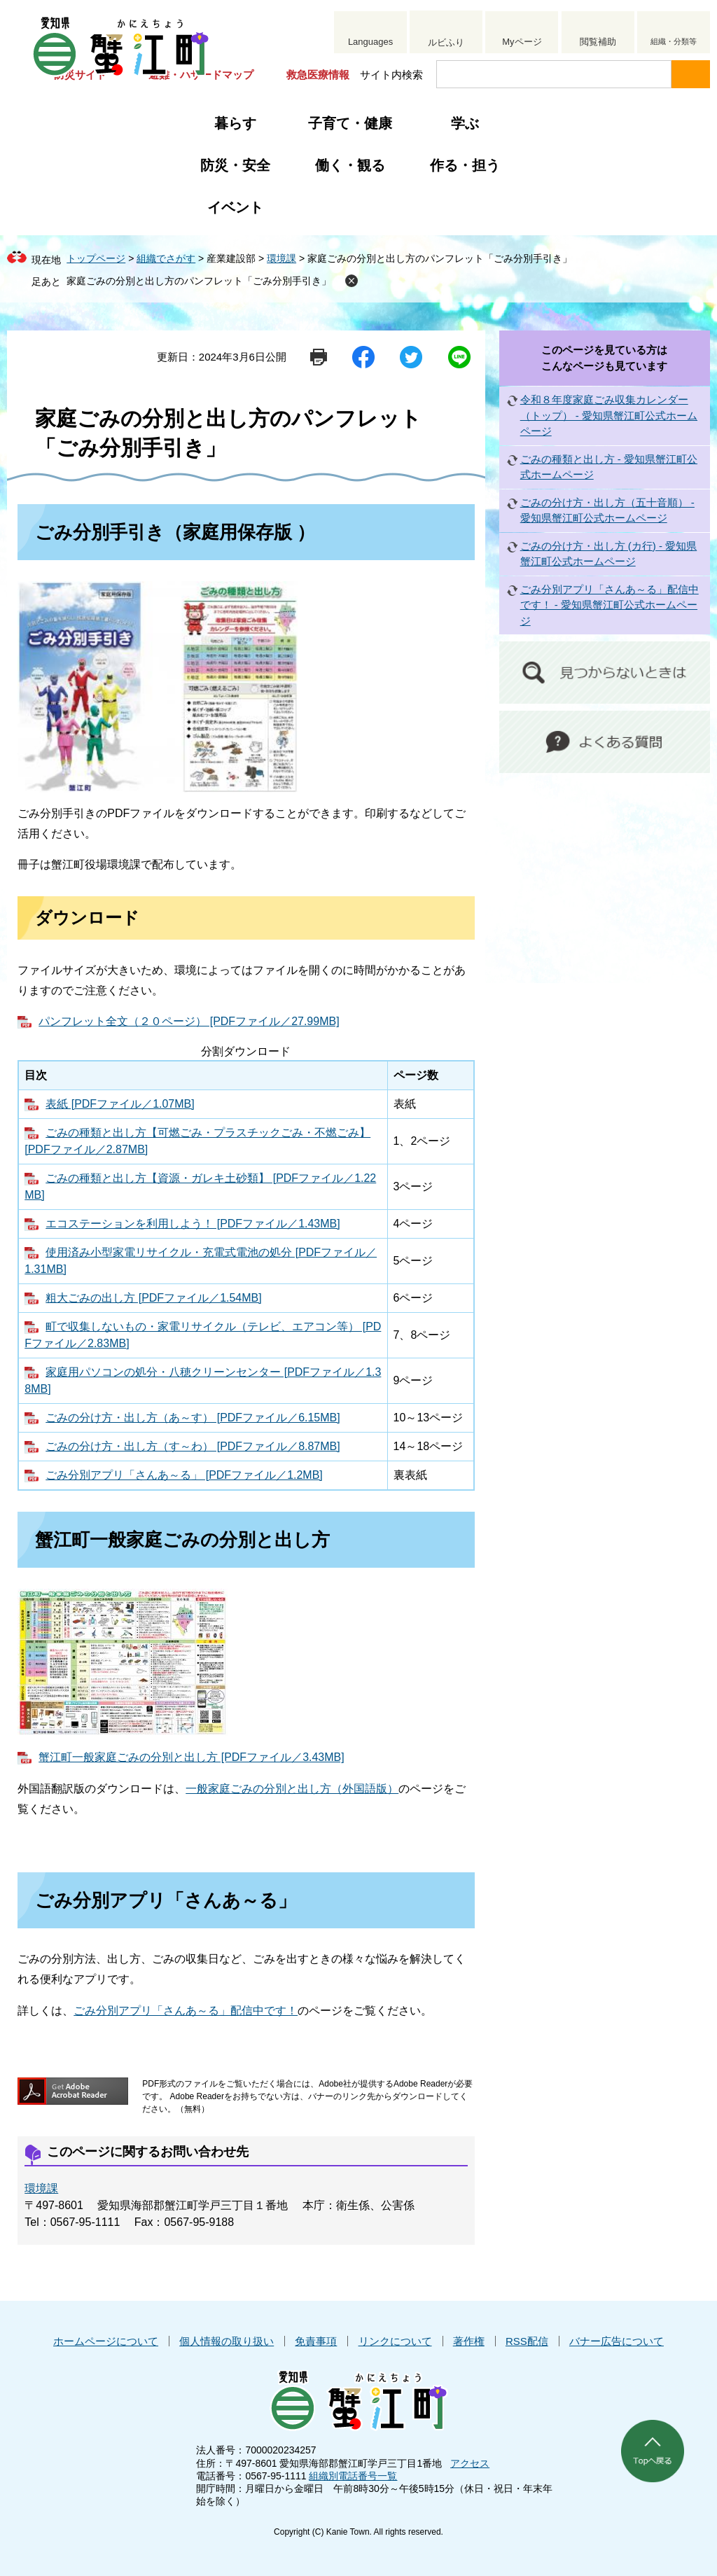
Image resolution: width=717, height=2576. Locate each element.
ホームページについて (105, 2341)
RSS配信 (527, 2341)
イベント (235, 207)
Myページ (521, 41)
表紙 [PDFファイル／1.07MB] (120, 1104)
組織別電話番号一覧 (353, 2475)
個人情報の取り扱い (226, 2341)
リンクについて (395, 2341)
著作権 (469, 2341)
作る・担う (465, 165)
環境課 (281, 258)
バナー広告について (616, 2341)
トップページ (96, 258)
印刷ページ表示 (318, 357)
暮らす (235, 123)
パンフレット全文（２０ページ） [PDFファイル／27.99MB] (189, 1021)
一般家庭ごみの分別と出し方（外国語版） (292, 1789)
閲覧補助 (598, 41)
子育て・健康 (350, 123)
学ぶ (465, 123)
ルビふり (446, 42)
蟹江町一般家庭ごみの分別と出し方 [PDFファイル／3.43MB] (191, 1757)
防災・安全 (235, 165)
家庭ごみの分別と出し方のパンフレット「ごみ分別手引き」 (199, 280)
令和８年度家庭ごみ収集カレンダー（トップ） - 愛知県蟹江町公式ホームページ (608, 415)
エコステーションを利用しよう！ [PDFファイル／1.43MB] (193, 1224)
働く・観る (350, 165)
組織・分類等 (673, 41)
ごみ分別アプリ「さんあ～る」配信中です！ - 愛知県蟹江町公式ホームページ (609, 605)
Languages (370, 41)
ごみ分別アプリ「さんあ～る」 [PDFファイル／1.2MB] (184, 1475)
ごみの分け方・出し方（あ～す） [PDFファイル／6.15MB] (193, 1417)
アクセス (469, 2463)
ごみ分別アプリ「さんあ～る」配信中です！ (186, 2011)
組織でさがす (166, 258)
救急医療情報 (317, 75)
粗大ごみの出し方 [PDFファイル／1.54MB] (153, 1298)
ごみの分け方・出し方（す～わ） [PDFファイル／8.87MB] (193, 1446)
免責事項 (316, 2341)
